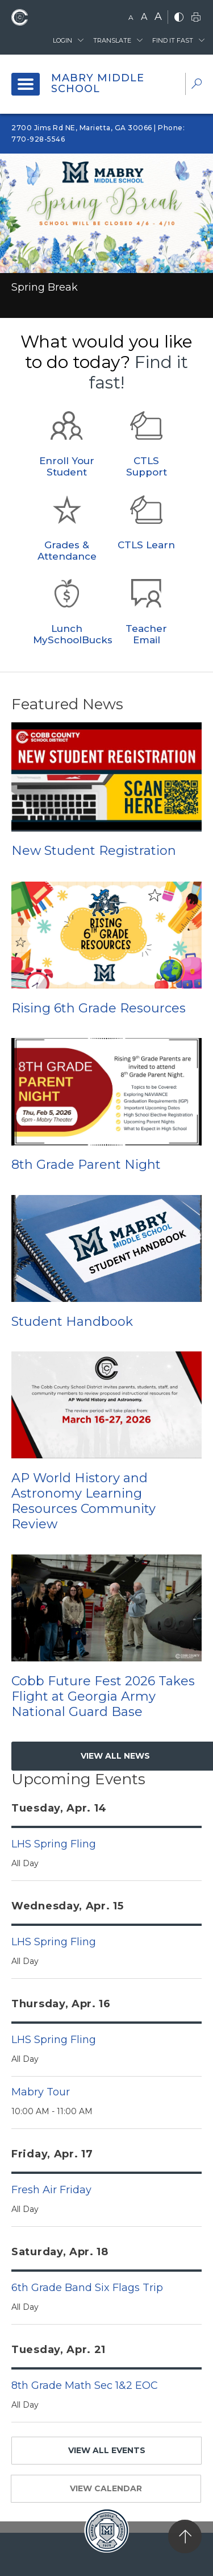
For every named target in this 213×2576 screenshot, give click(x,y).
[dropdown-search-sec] (196, 85)
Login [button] (62, 40)
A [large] (158, 16)
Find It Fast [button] (172, 40)
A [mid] (144, 16)
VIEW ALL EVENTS (106, 2450)
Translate (112, 40)
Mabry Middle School (97, 84)
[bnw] (178, 18)
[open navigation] (25, 84)
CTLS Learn (146, 545)
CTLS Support (146, 466)
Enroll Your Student (66, 466)
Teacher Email (146, 634)
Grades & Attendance (67, 550)
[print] (196, 18)
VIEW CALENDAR (106, 2488)
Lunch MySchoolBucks (72, 634)
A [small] (130, 17)
